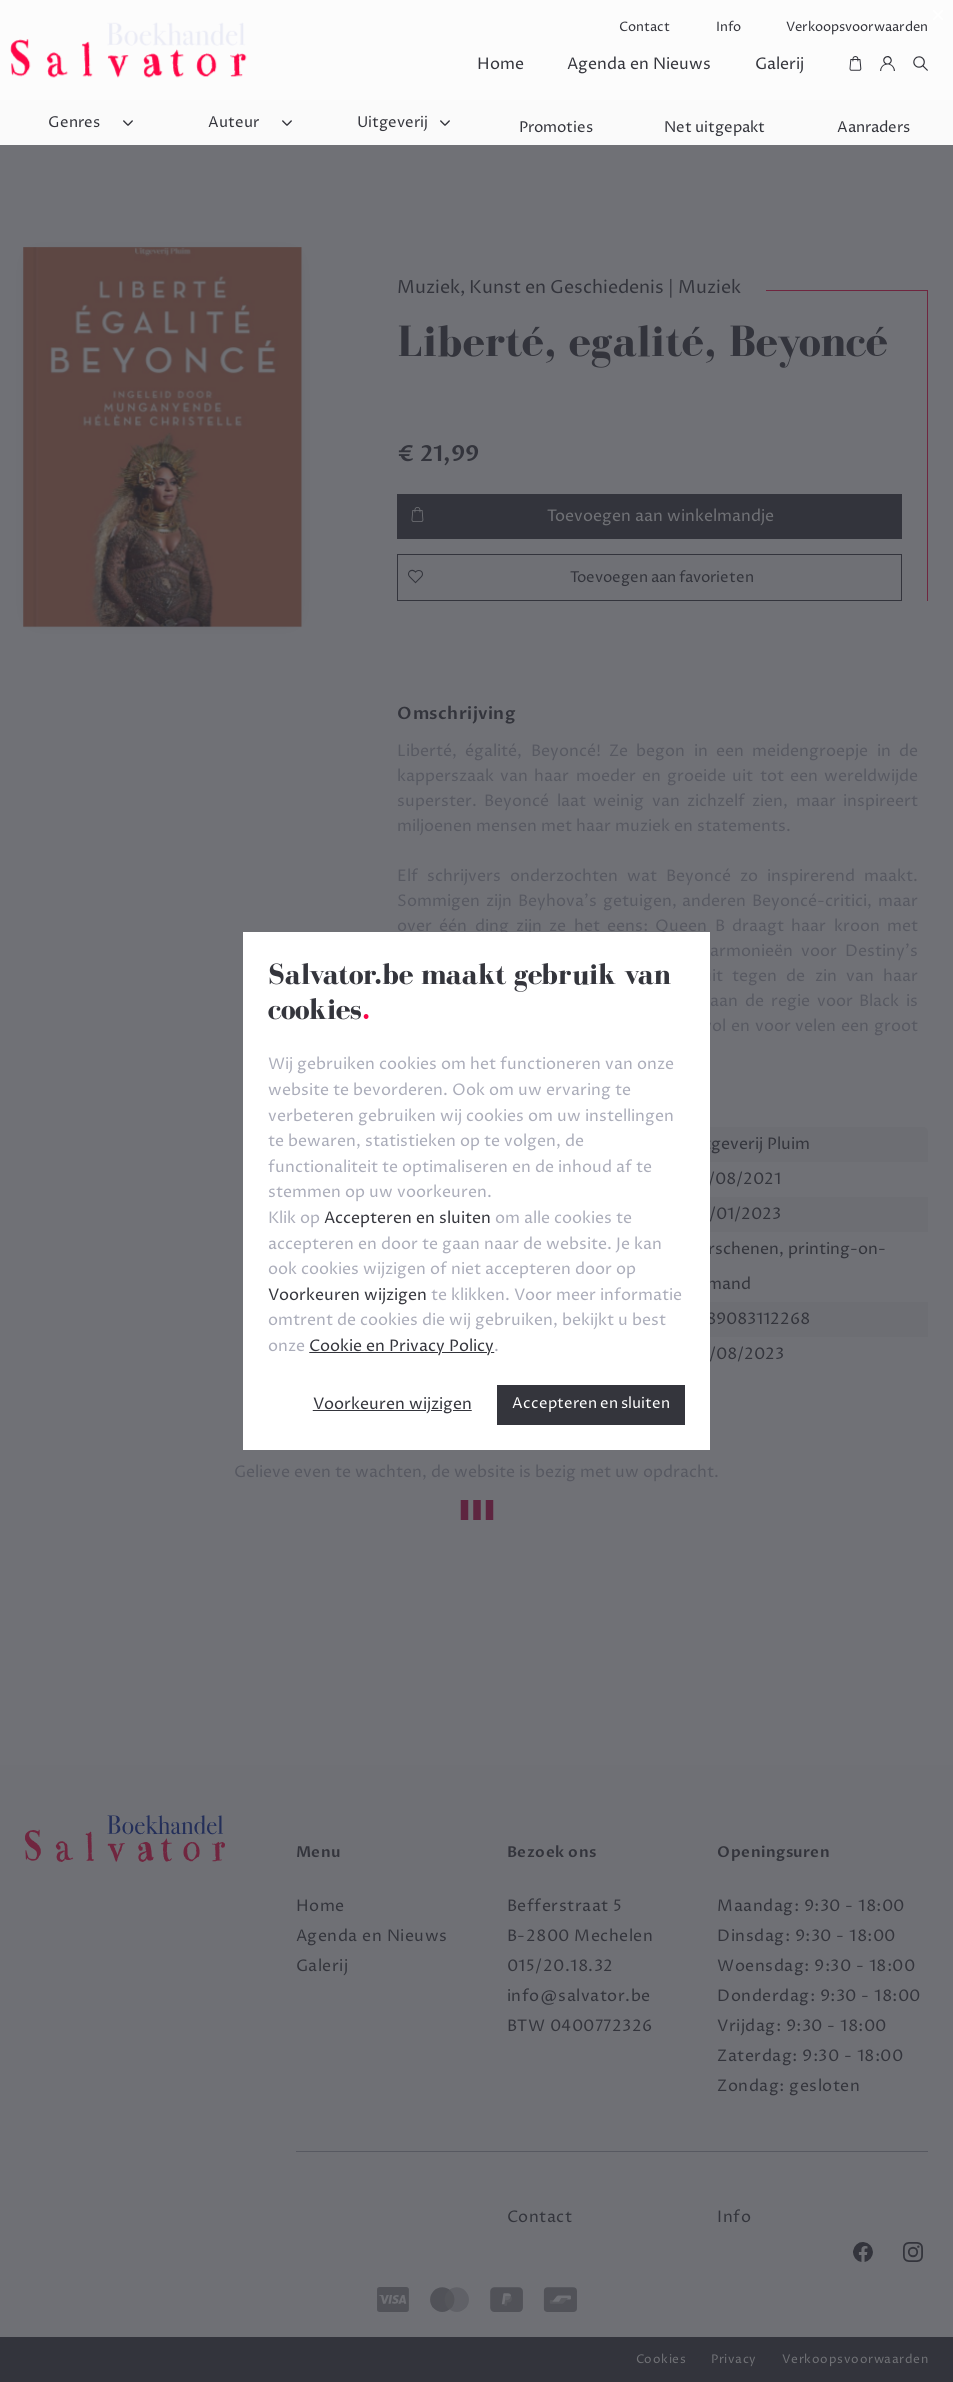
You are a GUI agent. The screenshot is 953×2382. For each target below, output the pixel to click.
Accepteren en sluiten (591, 1403)
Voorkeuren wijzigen (392, 1404)
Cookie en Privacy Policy (401, 1346)
